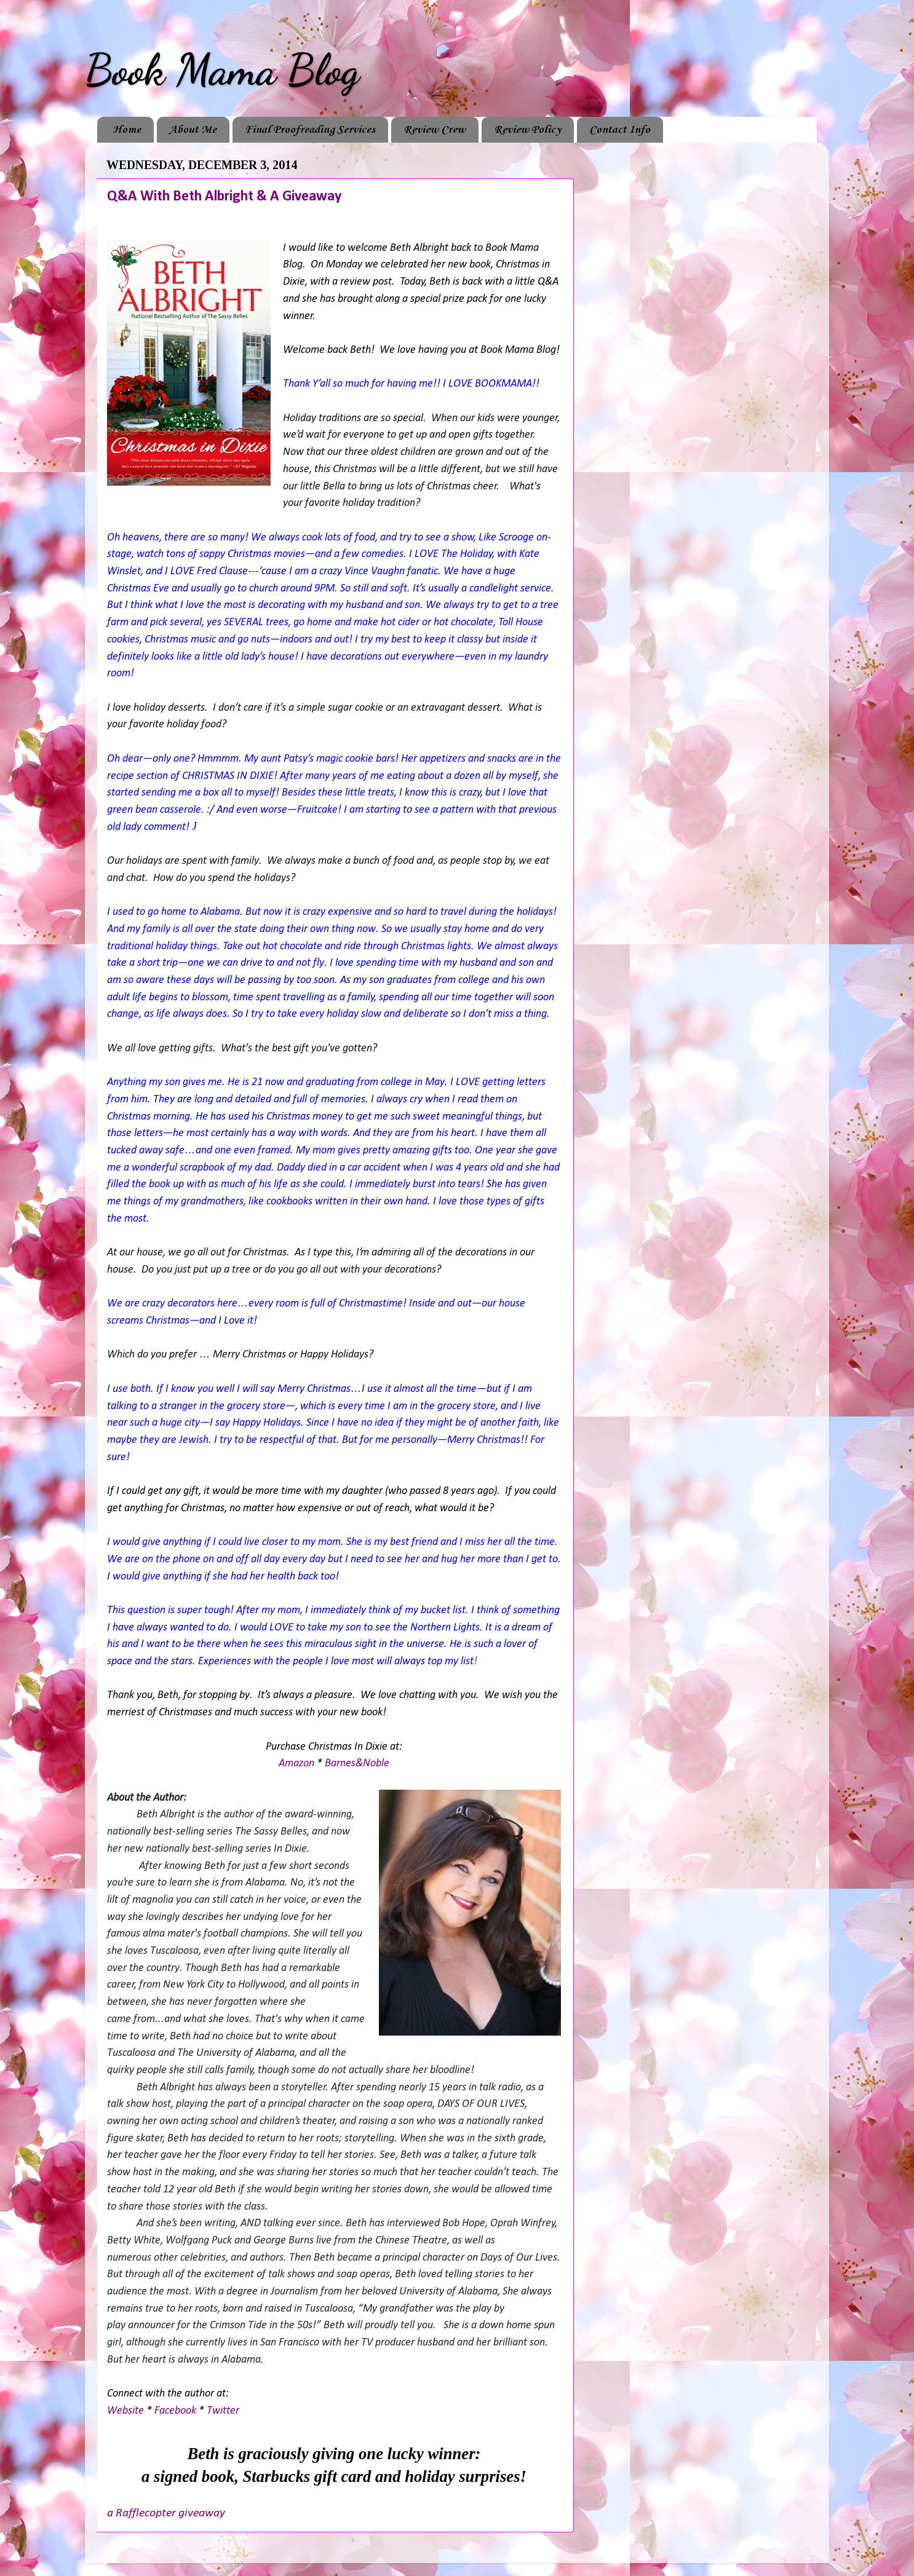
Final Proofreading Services (310, 129)
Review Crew (434, 129)
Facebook (175, 2411)
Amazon (296, 1763)
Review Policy (527, 129)
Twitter (223, 2411)
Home (127, 129)
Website (125, 2411)
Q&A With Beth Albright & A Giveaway (224, 196)
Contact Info (619, 129)
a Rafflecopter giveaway (166, 2513)
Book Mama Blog (222, 70)
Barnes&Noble (357, 1763)
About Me (193, 129)
